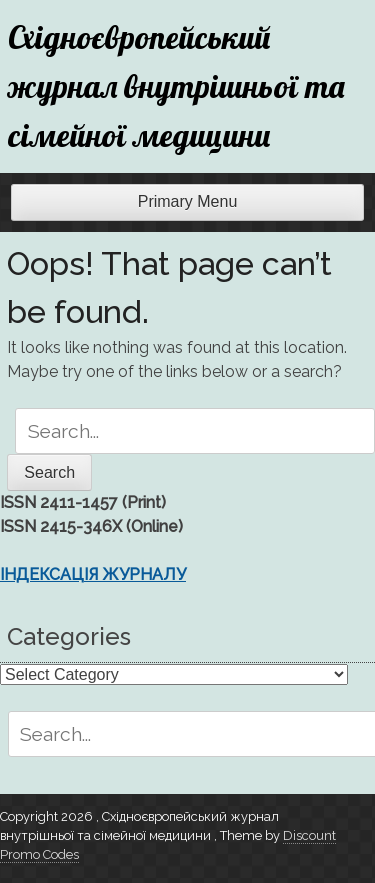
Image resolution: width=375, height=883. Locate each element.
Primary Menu (188, 201)
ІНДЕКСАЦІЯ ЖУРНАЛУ (93, 574)
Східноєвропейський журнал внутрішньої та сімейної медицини (176, 86)
